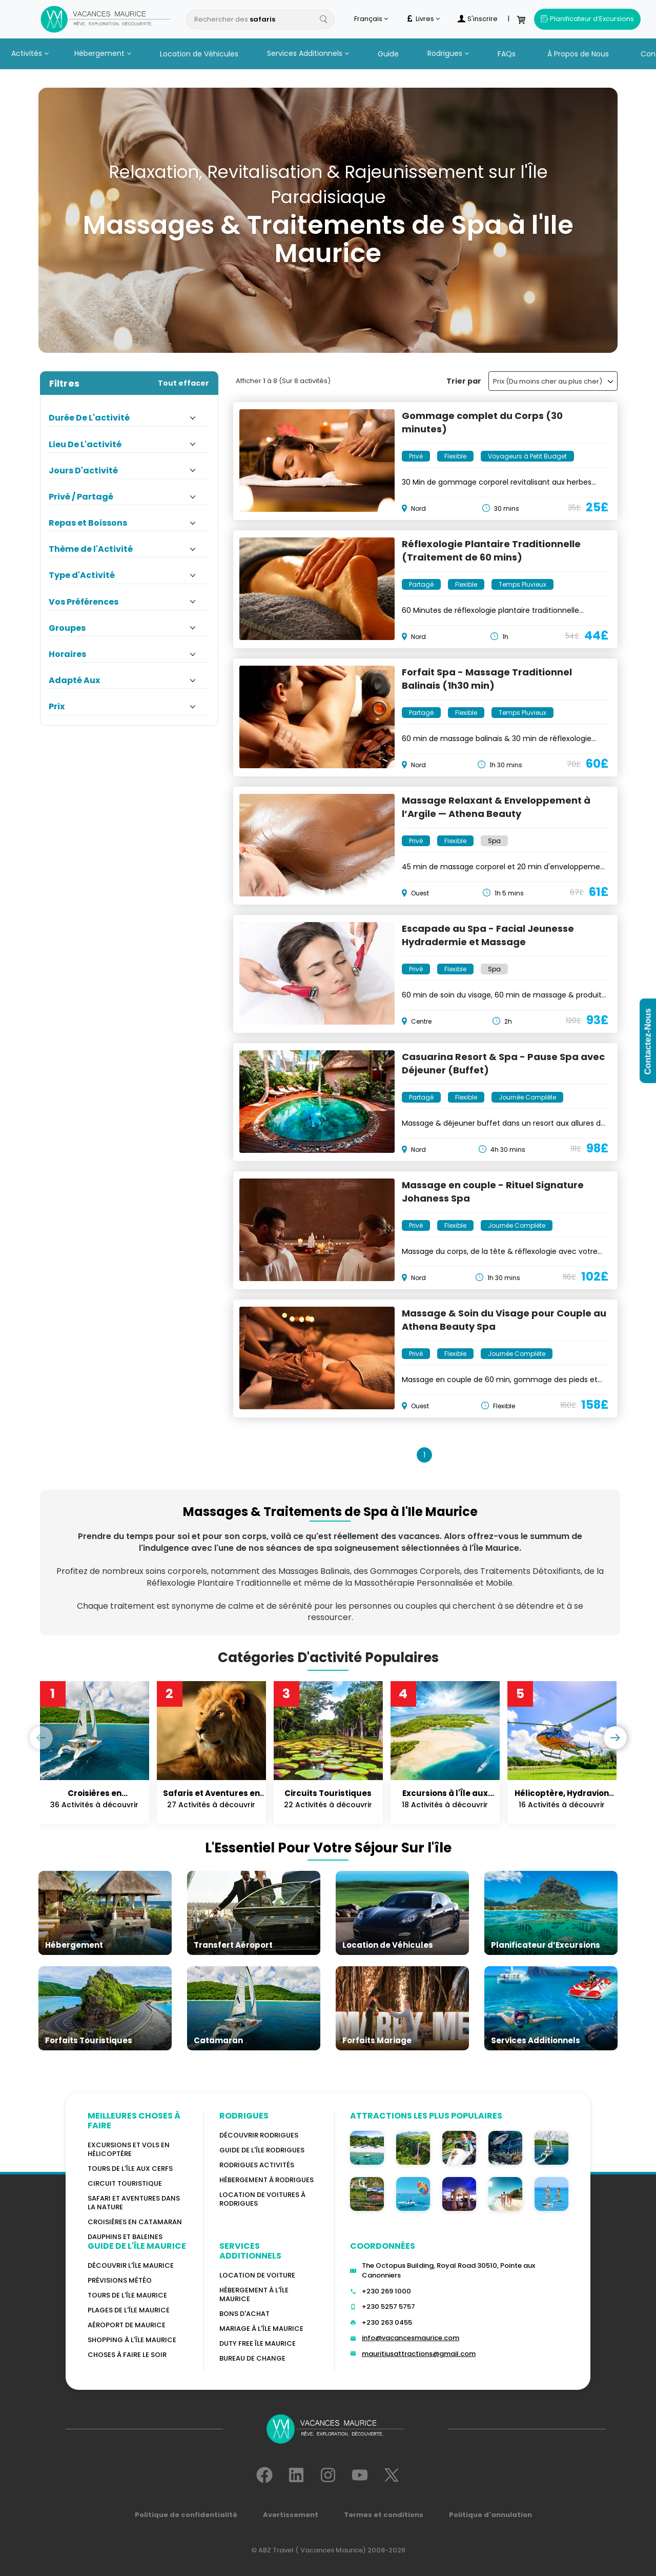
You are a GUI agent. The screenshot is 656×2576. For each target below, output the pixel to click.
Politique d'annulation (490, 2515)
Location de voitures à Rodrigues (262, 2199)
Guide (388, 54)
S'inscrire (478, 19)
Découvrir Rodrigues (258, 2135)
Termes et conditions (383, 2515)
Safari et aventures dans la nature (134, 2202)
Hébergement (102, 53)
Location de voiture (257, 2275)
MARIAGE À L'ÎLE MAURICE (261, 2328)
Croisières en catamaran (135, 2222)
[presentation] (41, 1737)
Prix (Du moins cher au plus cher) (553, 381)
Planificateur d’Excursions (587, 19)
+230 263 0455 (387, 2322)
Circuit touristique (125, 2183)
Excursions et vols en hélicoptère (129, 2149)
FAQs (507, 54)
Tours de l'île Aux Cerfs (130, 2168)
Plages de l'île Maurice (129, 2310)
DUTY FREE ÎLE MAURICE (257, 2343)
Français (371, 19)
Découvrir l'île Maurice (131, 2265)
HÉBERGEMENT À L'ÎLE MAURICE (254, 2294)
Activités (30, 53)
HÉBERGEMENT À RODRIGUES (266, 2179)
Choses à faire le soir (127, 2354)
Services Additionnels (308, 53)
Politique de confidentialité (186, 2515)
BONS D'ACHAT (244, 2313)
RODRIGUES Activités (256, 2165)
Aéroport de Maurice (127, 2325)
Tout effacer (183, 383)
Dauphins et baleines (125, 2236)
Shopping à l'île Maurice (132, 2339)
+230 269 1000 (386, 2291)
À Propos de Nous (578, 54)
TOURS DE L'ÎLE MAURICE (127, 2295)
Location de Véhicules (199, 54)
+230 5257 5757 (388, 2306)
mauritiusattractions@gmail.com (419, 2353)
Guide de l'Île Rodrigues (261, 2150)
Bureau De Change (252, 2358)
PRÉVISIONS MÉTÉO (120, 2280)
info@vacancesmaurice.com (410, 2338)
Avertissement (290, 2515)
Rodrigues (448, 53)
